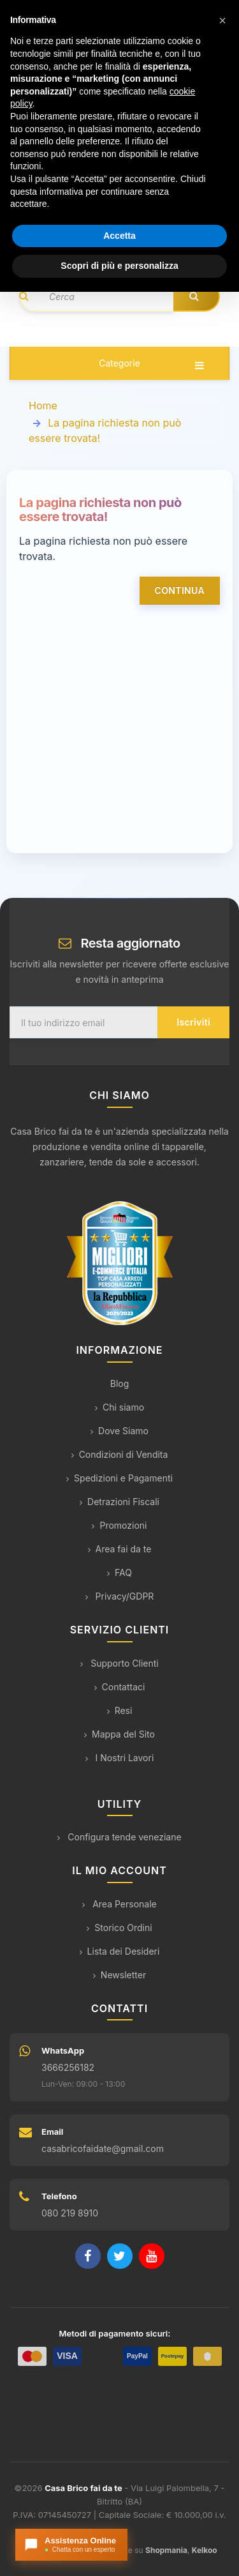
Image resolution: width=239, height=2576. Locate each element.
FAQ (119, 1572)
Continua (180, 590)
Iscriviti (193, 1022)
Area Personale (119, 1903)
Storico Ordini (119, 1927)
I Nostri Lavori (119, 1757)
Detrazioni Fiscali (119, 1501)
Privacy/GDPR (119, 1596)
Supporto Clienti (119, 1663)
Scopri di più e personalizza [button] (119, 266)
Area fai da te (120, 1548)
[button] (222, 20)
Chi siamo (119, 1407)
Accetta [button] (119, 236)
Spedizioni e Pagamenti (119, 1478)
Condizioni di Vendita (119, 1454)
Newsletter (119, 1974)
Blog (119, 1383)
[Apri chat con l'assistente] (71, 2545)
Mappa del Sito (119, 1734)
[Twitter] (120, 2256)
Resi (120, 1710)
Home (43, 405)
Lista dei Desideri (120, 1951)
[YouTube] (151, 2256)
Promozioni (119, 1525)
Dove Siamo (119, 1430)
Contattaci (119, 1686)
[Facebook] (88, 2256)
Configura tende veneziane (119, 1836)
